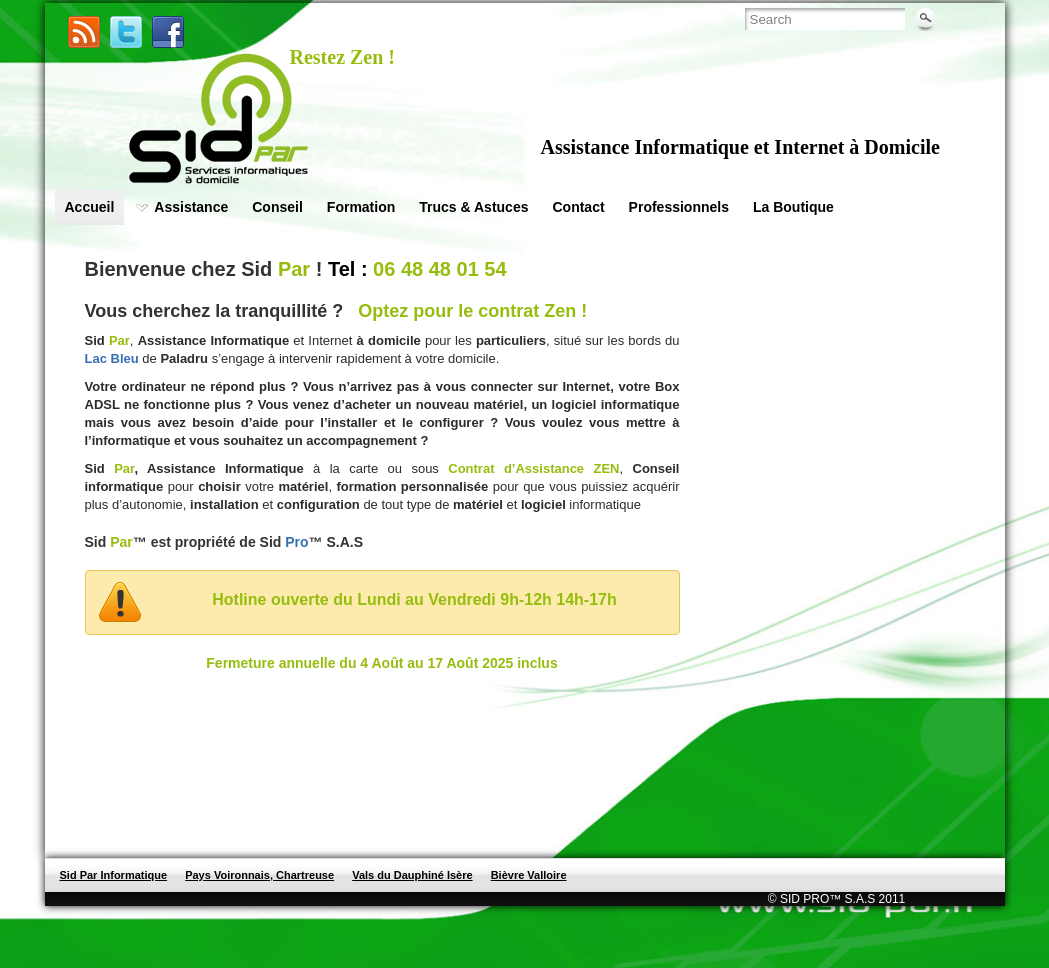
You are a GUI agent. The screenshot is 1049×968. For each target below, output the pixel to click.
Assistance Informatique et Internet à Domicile (740, 147)
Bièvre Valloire (529, 875)
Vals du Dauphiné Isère (412, 875)
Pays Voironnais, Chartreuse (259, 875)
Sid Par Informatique (114, 875)
